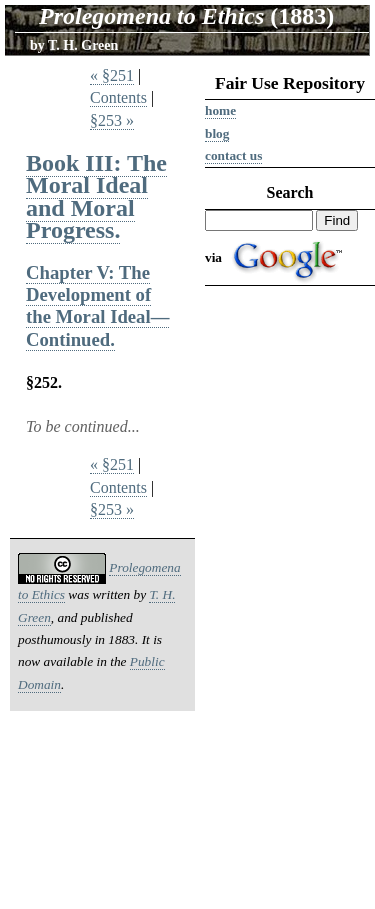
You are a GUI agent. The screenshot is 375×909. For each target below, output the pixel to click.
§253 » (112, 120)
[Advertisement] (290, 602)
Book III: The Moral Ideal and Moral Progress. (96, 196)
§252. (44, 382)
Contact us (233, 155)
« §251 (112, 75)
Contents (118, 97)
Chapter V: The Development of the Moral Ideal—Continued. (97, 306)
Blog (217, 133)
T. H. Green (83, 45)
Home (220, 110)
